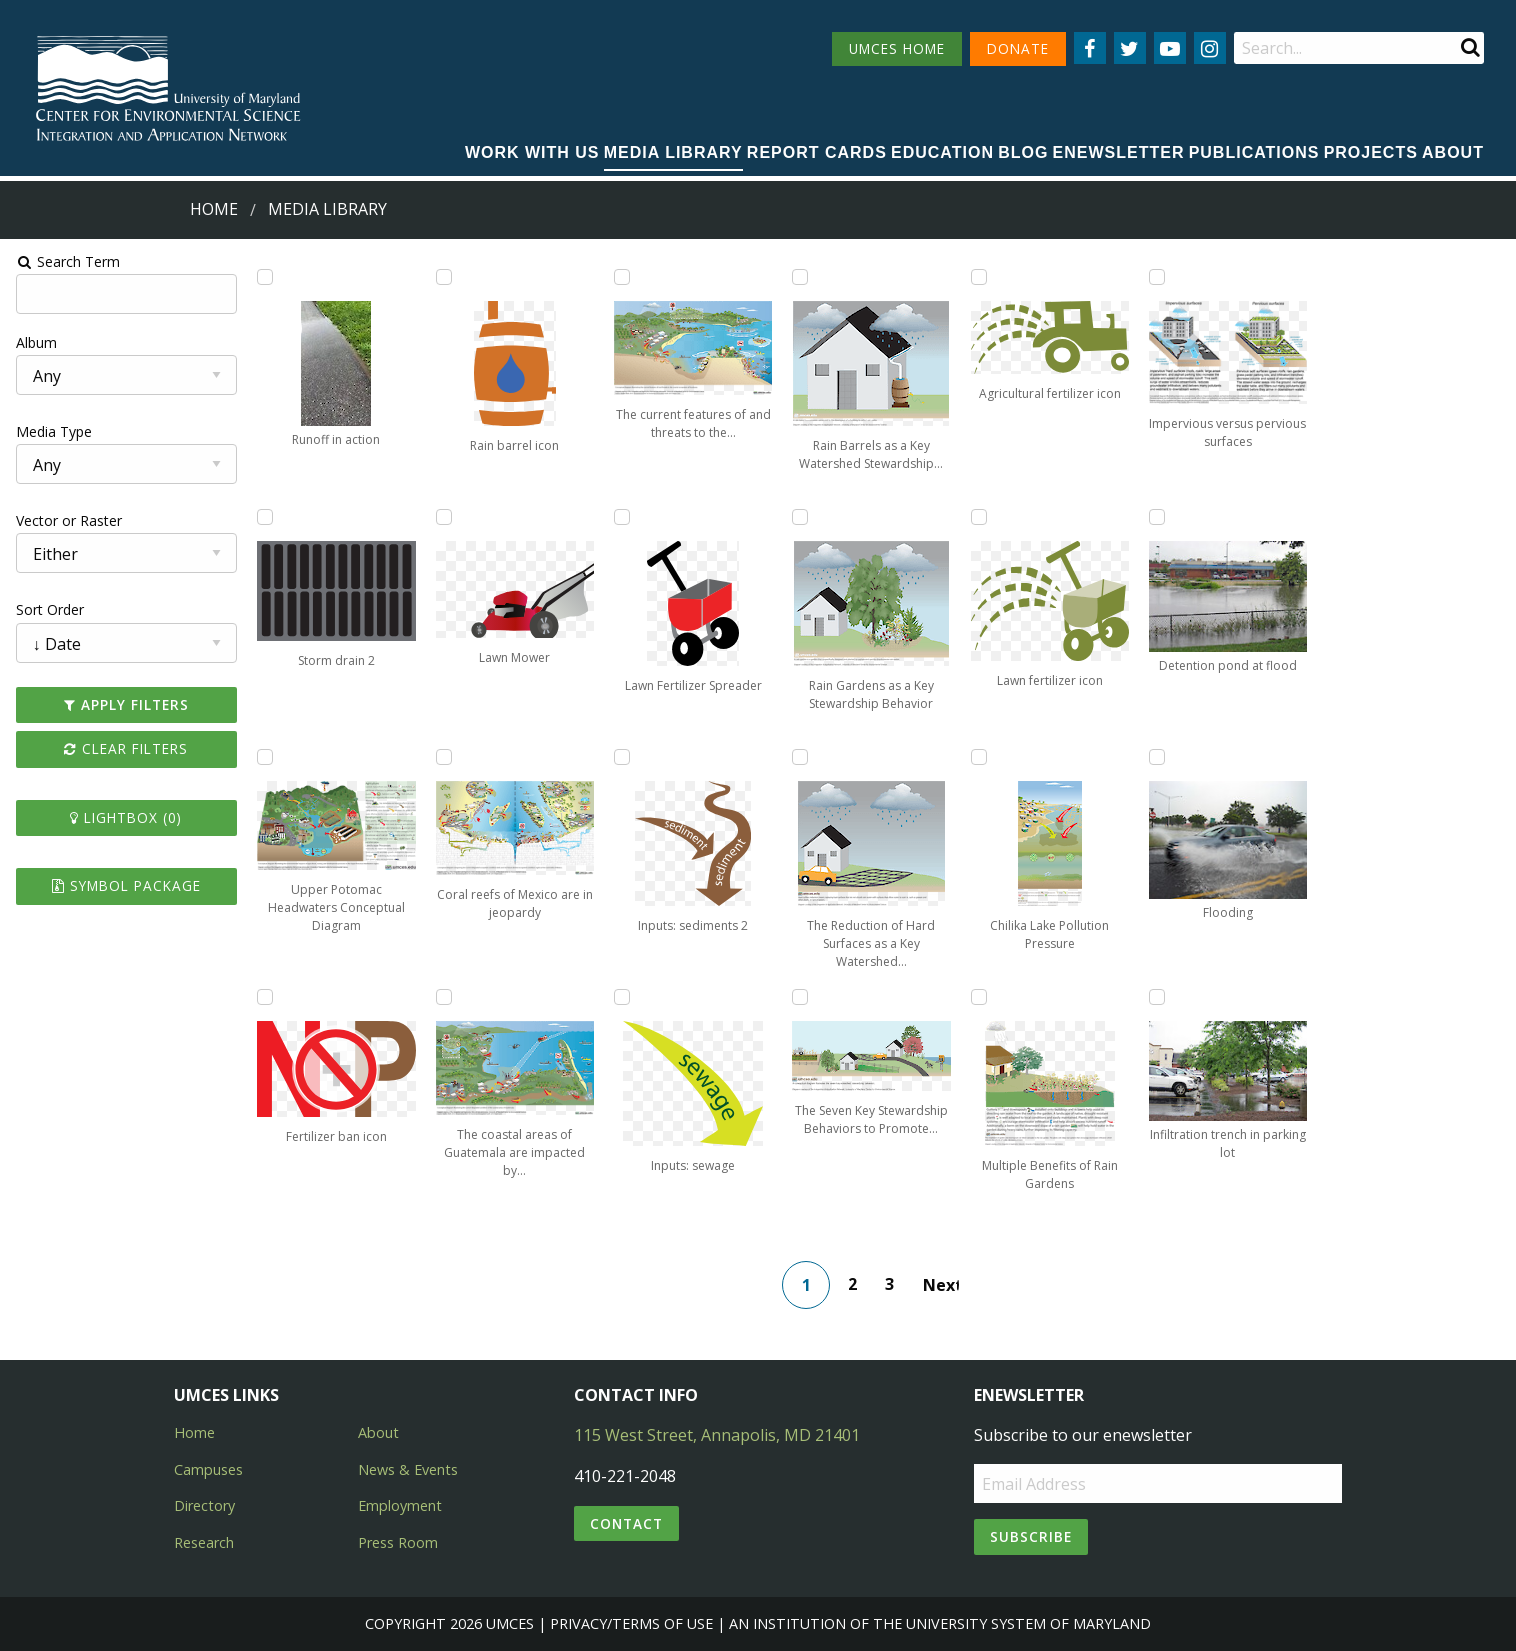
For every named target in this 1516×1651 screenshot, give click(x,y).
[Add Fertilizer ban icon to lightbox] (263, 997)
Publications (1254, 152)
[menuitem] (532, 154)
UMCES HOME (897, 48)
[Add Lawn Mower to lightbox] (442, 517)
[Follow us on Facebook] (1090, 48)
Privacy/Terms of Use (631, 1623)
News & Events (408, 1469)
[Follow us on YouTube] (1170, 48)
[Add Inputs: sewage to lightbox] (621, 997)
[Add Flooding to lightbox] (1158, 757)
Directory (204, 1505)
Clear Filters (124, 748)
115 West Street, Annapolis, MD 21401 (717, 1435)
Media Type (51, 431)
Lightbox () (124, 817)
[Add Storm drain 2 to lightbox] (263, 517)
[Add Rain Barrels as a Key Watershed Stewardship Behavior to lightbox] (800, 277)
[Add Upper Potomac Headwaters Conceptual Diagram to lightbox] (263, 757)
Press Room (398, 1542)
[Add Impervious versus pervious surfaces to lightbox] (1158, 277)
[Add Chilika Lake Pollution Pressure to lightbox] (979, 757)
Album (33, 342)
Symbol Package (123, 885)
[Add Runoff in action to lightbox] (263, 277)
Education (942, 152)
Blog (1023, 152)
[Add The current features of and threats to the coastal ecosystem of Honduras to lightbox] (621, 277)
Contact (626, 1523)
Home (214, 209)
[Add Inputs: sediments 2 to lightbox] (621, 757)
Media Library (673, 152)
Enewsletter (1119, 152)
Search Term (65, 261)
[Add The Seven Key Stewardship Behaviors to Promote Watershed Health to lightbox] (800, 997)
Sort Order (47, 609)
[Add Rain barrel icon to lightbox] (442, 277)
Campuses (208, 1469)
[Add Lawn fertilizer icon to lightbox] (979, 517)
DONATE (1018, 48)
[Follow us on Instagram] (1210, 48)
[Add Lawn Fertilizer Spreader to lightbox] (621, 517)
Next (942, 1285)
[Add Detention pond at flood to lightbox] (1158, 517)
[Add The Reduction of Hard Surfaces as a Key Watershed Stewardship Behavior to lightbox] (800, 757)
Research (204, 1542)
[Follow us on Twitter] (1130, 48)
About (1453, 152)
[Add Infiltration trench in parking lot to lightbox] (1158, 997)
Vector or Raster (66, 520)
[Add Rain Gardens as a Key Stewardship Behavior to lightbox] (800, 517)
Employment (400, 1505)
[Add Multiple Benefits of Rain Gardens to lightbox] (979, 997)
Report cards (817, 152)
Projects (1371, 152)
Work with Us (532, 152)
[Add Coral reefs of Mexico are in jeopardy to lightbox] (442, 757)
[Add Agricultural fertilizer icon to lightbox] (979, 277)
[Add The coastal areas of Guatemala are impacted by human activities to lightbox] (442, 997)
